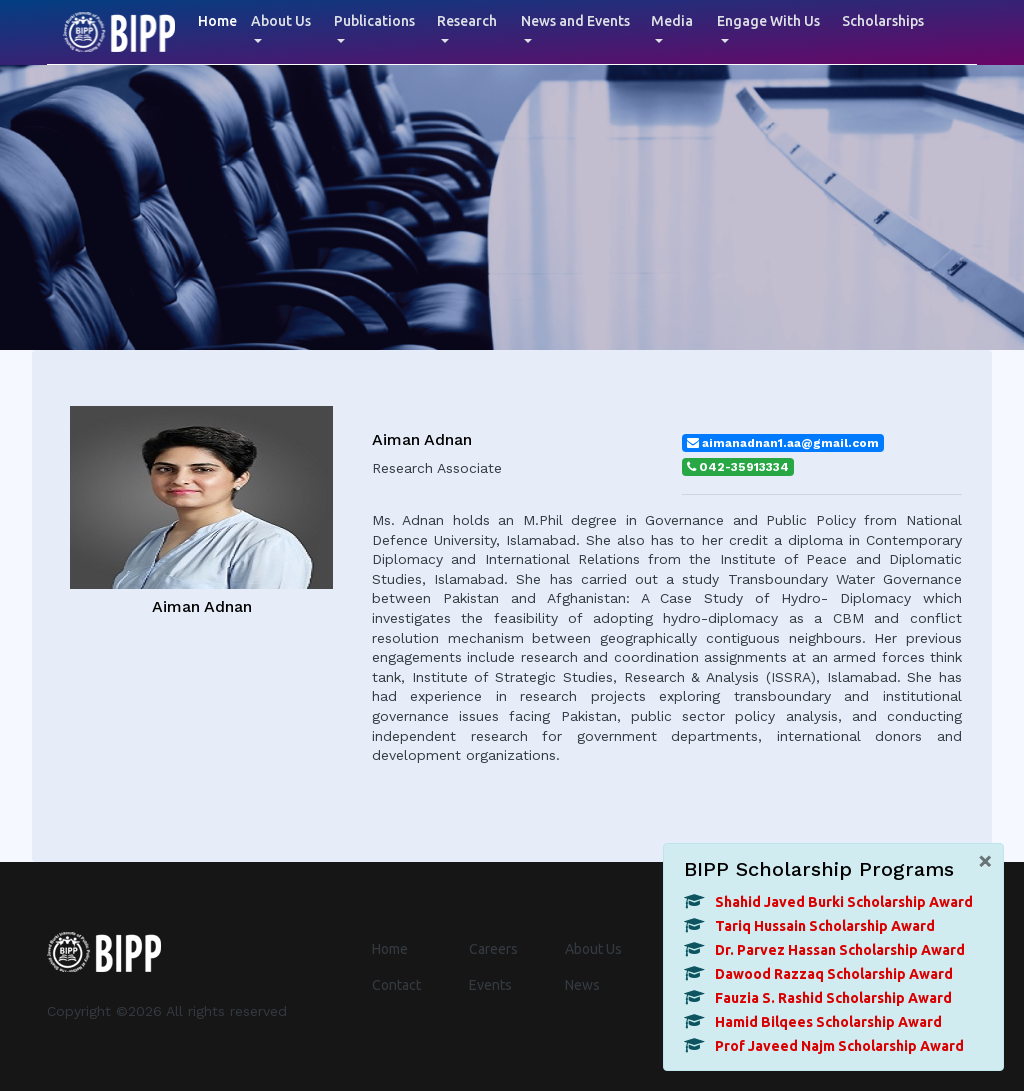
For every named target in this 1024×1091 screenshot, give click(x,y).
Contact (396, 985)
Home (221, 19)
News (582, 985)
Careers (493, 949)
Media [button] (672, 21)
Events (490, 985)
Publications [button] (374, 21)
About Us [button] (281, 21)
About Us (593, 949)
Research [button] (467, 21)
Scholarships (883, 21)
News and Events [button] (575, 21)
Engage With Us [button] (768, 21)
